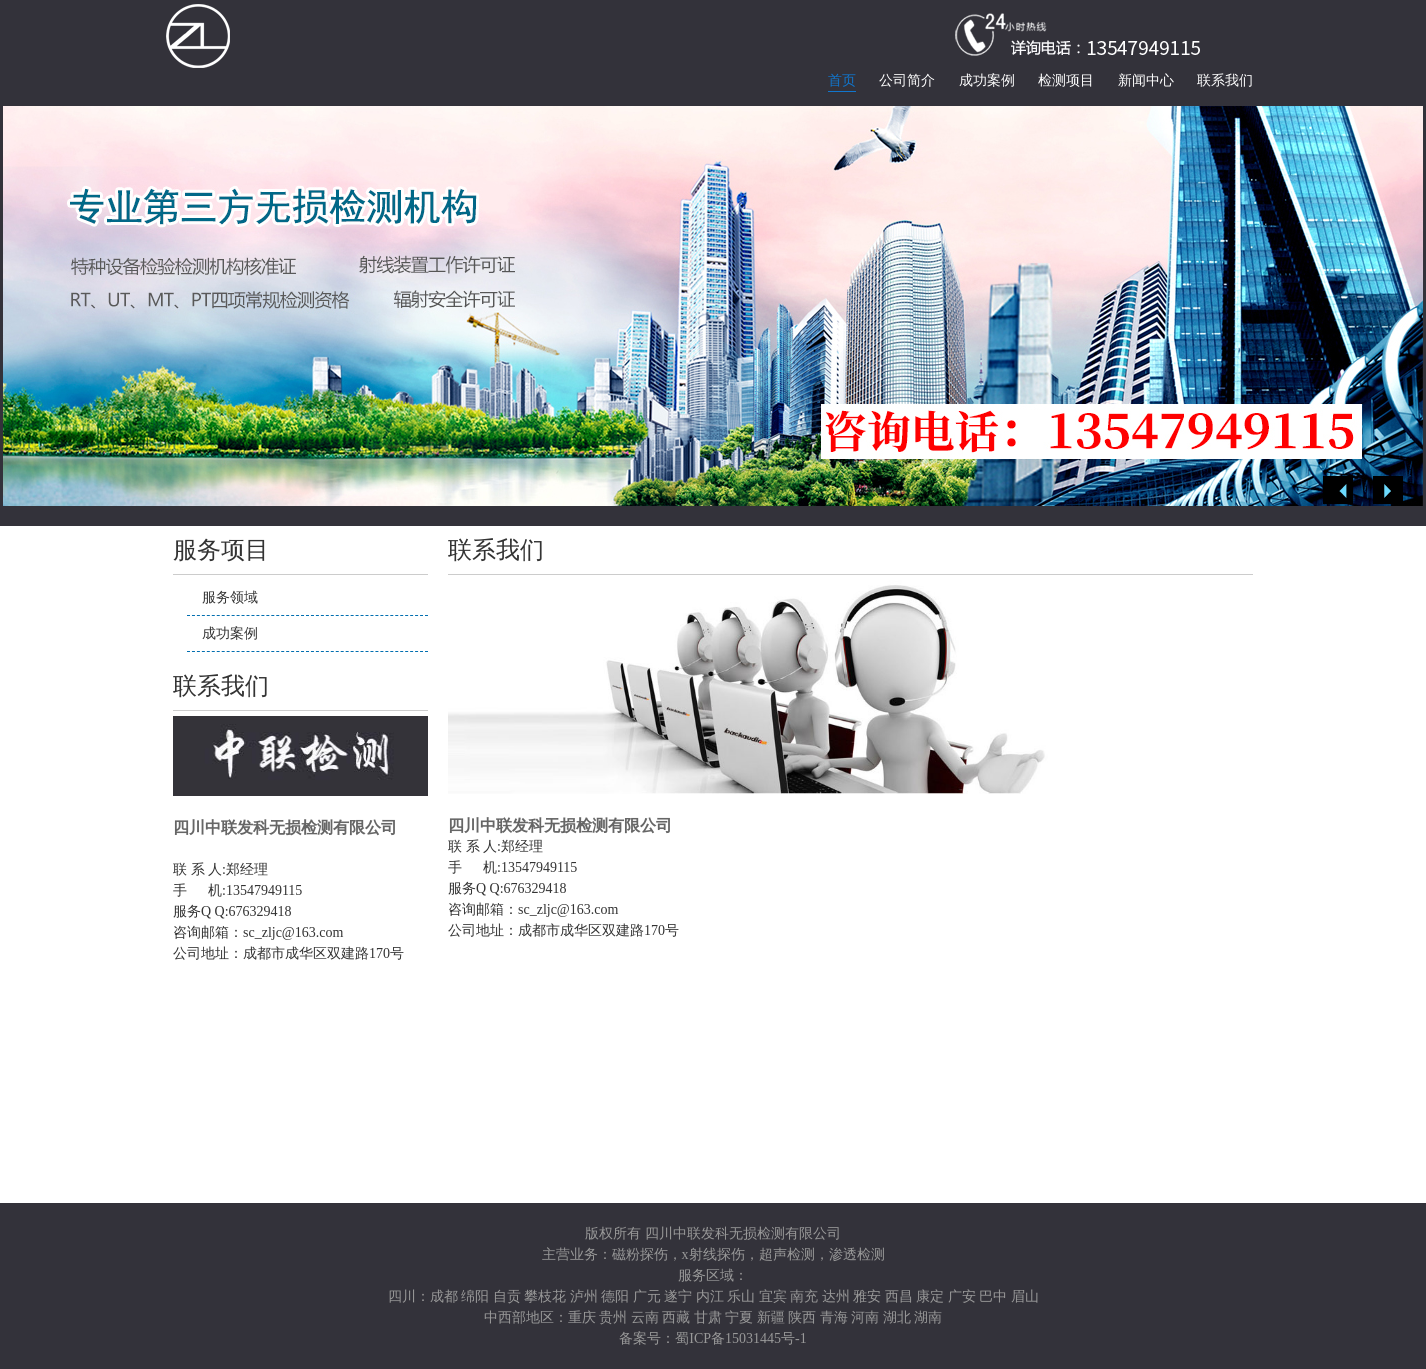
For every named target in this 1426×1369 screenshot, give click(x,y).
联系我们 (1225, 80)
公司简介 (907, 80)
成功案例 (987, 80)
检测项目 (1066, 80)
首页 (842, 80)
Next (1388, 490)
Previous (1338, 490)
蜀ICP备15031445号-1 (740, 1338)
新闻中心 (1146, 80)
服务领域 (230, 597)
